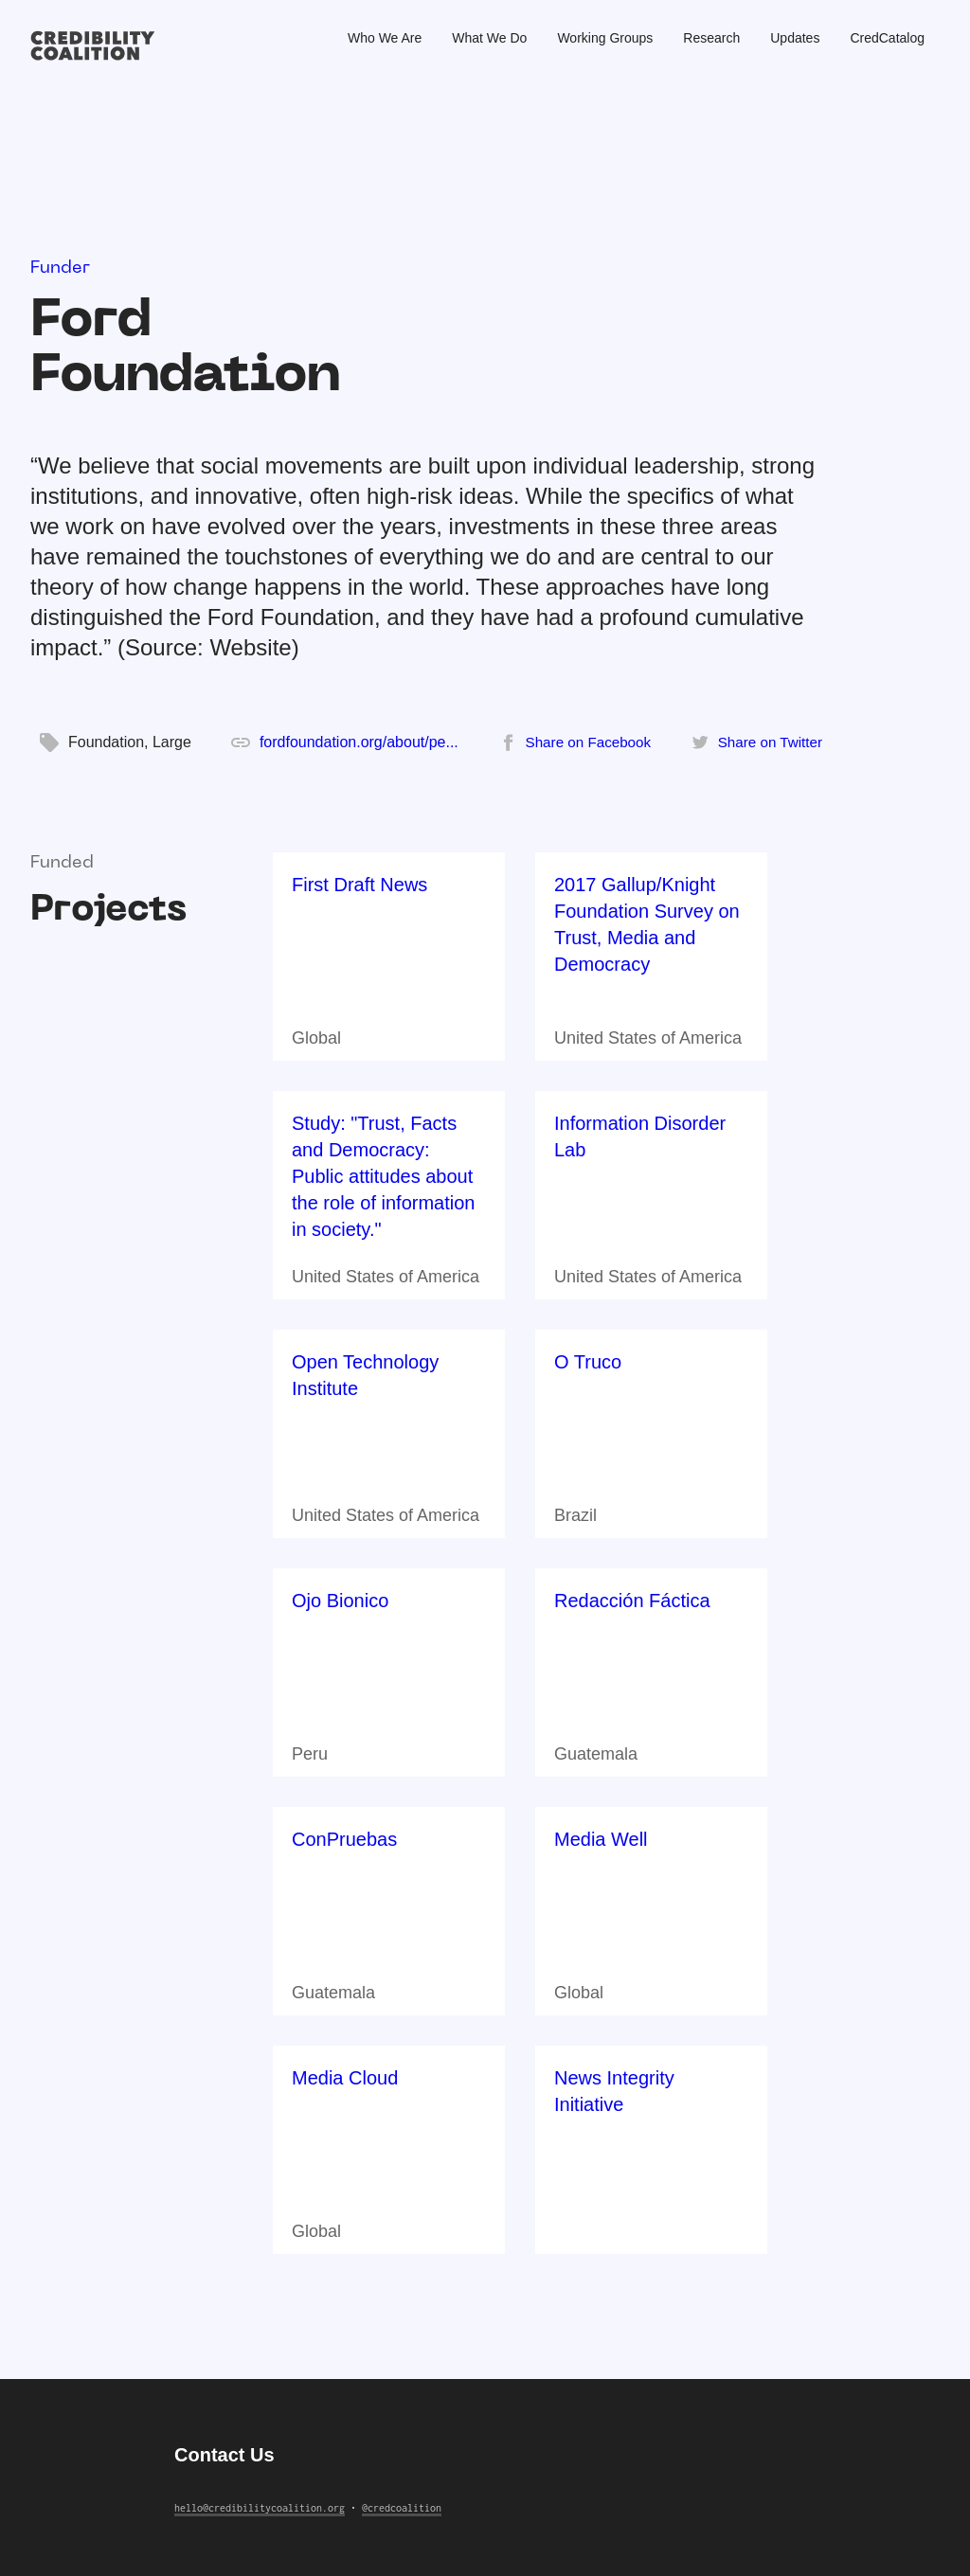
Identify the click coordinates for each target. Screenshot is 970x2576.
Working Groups (605, 37)
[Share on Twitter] (757, 742)
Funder (60, 268)
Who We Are (385, 37)
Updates (794, 37)
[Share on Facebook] (575, 742)
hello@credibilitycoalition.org (259, 2507)
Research (711, 37)
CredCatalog (887, 37)
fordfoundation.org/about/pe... (359, 742)
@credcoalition (401, 2507)
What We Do (489, 37)
